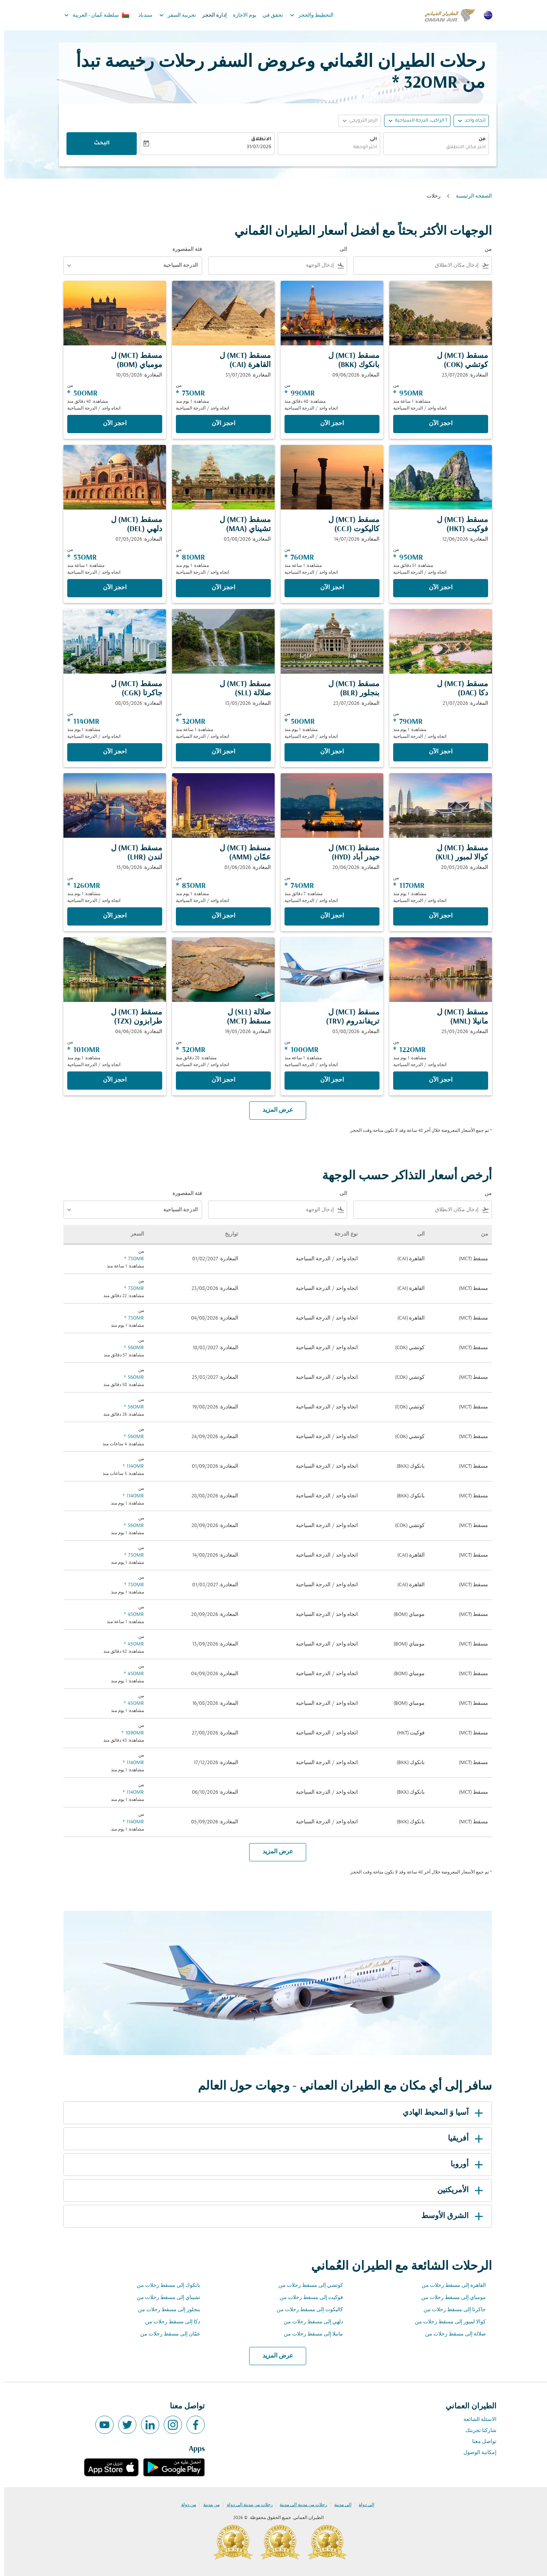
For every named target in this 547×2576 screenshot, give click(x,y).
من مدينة (207, 2505)
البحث (98, 144)
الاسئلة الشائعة (475, 2420)
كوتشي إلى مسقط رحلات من (306, 2285)
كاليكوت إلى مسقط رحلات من (305, 2310)
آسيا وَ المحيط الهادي (440, 2113)
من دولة (184, 2505)
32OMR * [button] (421, 83)
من (477, 139)
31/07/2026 (254, 147)
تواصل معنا (480, 2442)
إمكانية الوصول (475, 2453)
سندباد (141, 15)
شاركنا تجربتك (476, 2431)
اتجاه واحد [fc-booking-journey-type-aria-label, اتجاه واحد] (470, 120)
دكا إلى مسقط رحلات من (168, 2322)
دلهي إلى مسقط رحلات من (309, 2322)
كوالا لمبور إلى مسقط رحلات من (446, 2322)
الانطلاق (257, 139)
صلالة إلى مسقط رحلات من (451, 2334)
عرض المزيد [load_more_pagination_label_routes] (273, 2356)
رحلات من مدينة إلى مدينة (299, 2505)
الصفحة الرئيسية (470, 196)
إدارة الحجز (210, 15)
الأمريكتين (457, 2190)
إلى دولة (362, 2505)
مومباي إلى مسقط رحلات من (449, 2298)
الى (369, 139)
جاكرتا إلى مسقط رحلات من (450, 2310)
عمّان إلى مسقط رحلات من (166, 2334)
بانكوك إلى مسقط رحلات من (164, 2285)
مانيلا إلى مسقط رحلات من (309, 2334)
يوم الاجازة (240, 15)
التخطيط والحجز (305, 15)
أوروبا (464, 2165)
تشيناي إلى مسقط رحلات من (164, 2298)
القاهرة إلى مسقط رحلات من (449, 2285)
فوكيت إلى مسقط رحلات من (307, 2298)
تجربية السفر (171, 15)
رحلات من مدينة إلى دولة (246, 2505)
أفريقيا (463, 2139)
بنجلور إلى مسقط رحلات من (165, 2310)
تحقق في (268, 15)
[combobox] (432, 148)
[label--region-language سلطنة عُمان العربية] (92, 15)
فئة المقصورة (183, 249)
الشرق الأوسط (449, 2216)
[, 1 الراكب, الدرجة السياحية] (417, 121)
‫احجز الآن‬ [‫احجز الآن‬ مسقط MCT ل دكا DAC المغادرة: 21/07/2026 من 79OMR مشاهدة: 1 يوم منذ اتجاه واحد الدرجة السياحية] (436, 752)
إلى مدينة (338, 2505)
